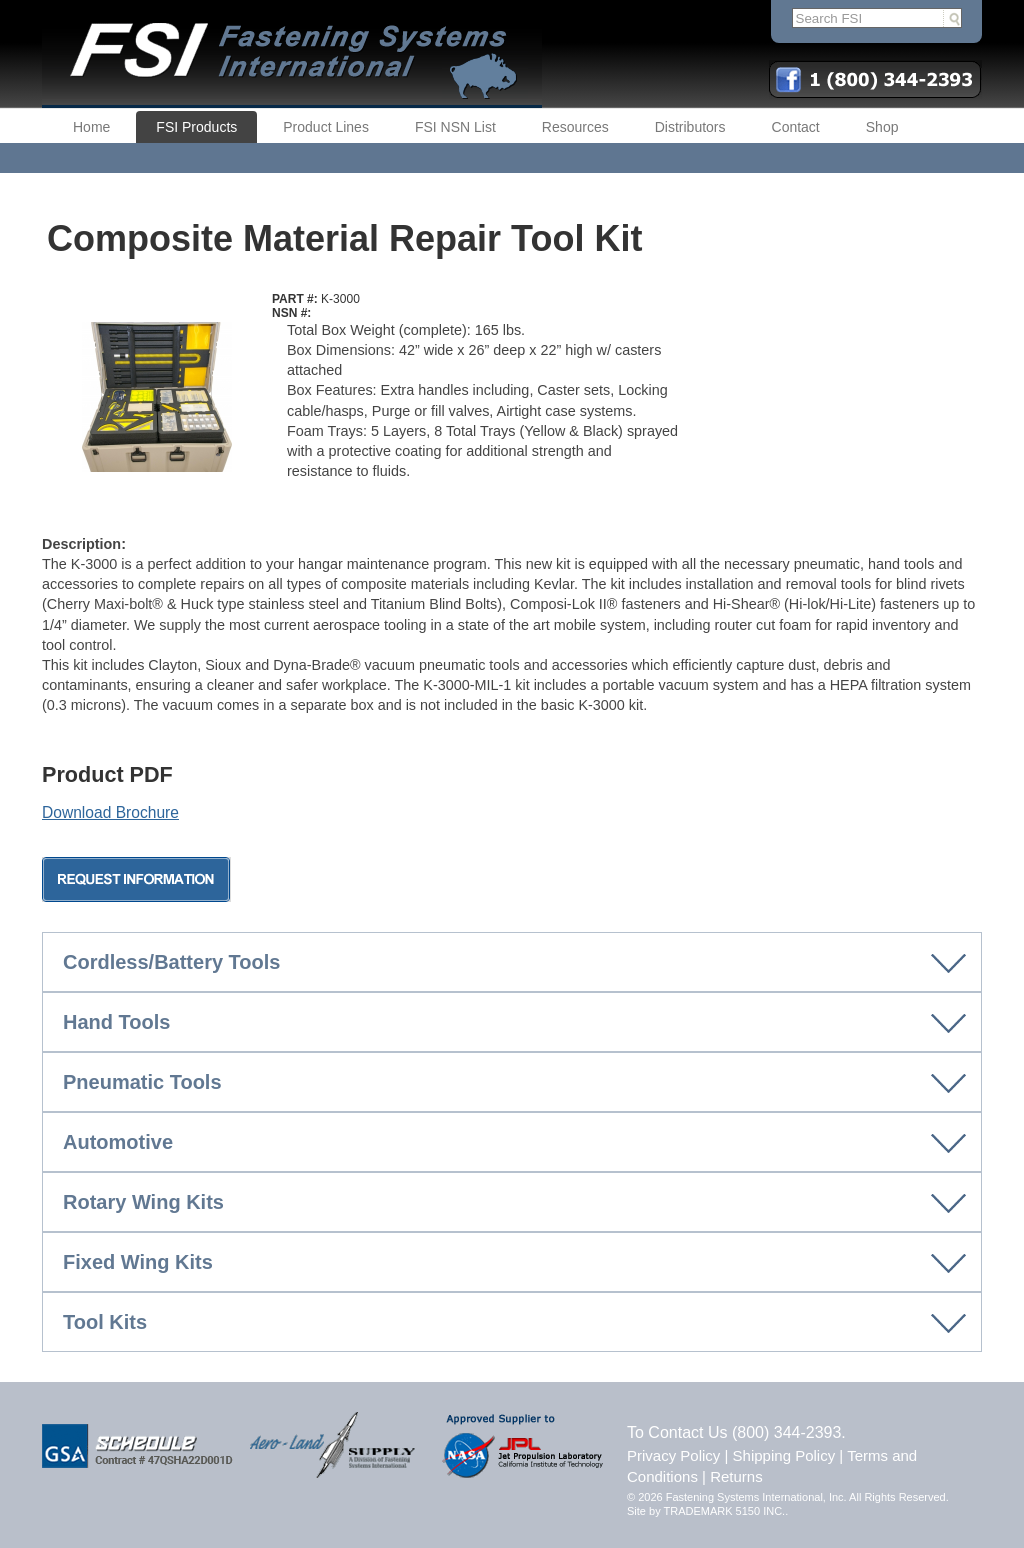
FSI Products (196, 127)
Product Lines (326, 127)
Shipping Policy (784, 1455)
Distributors (690, 127)
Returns (736, 1476)
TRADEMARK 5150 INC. (725, 1511)
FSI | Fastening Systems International (292, 54)
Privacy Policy (673, 1455)
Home (91, 127)
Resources (575, 127)
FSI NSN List (455, 127)
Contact (796, 127)
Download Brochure (110, 812)
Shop (882, 127)
